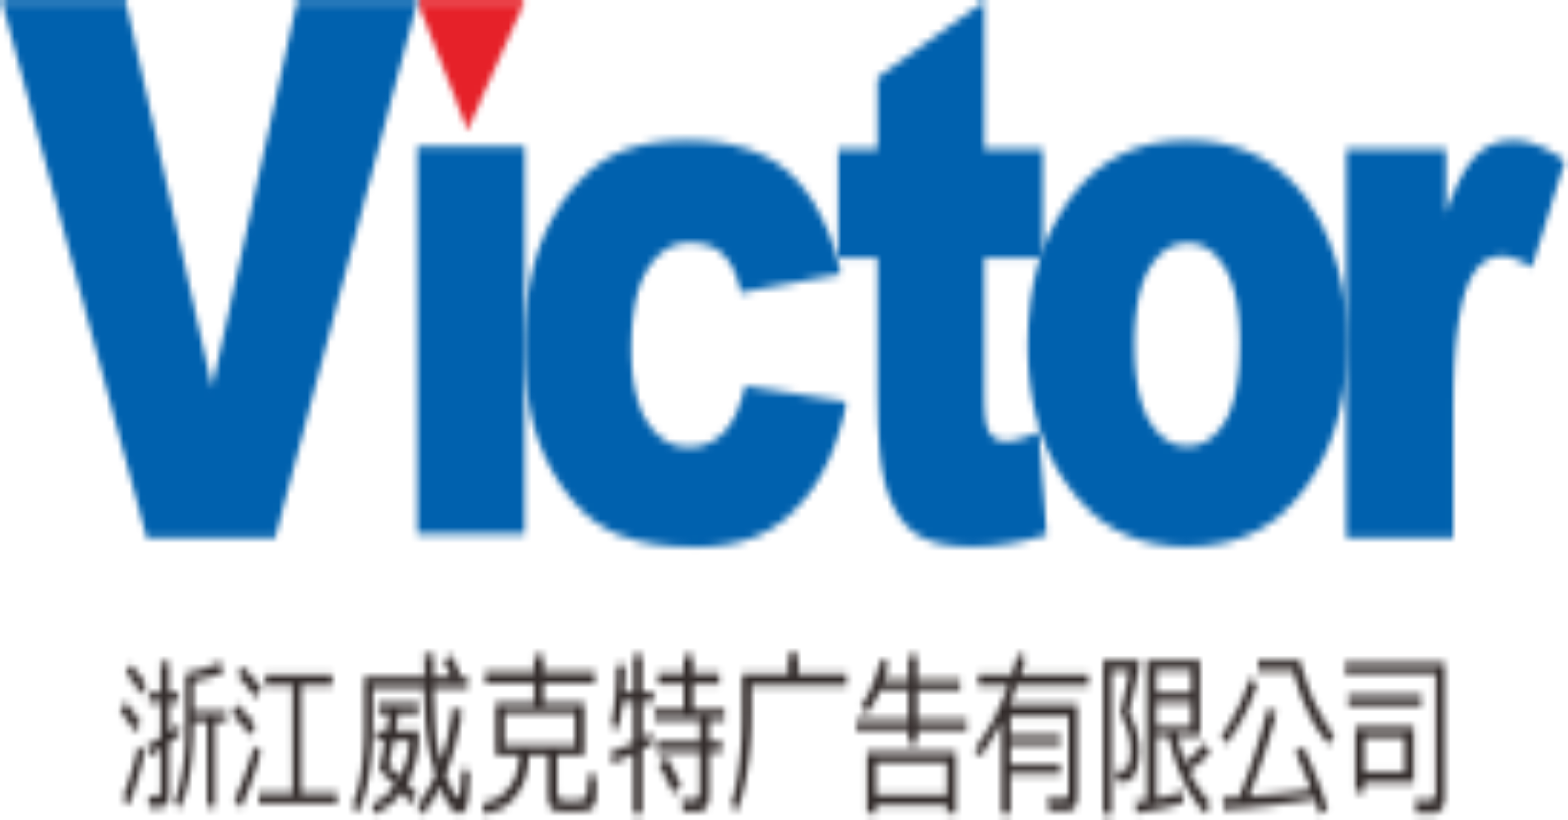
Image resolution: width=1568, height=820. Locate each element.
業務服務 (242, 769)
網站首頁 (242, 729)
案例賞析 (242, 789)
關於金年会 (249, 749)
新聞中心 (242, 809)
